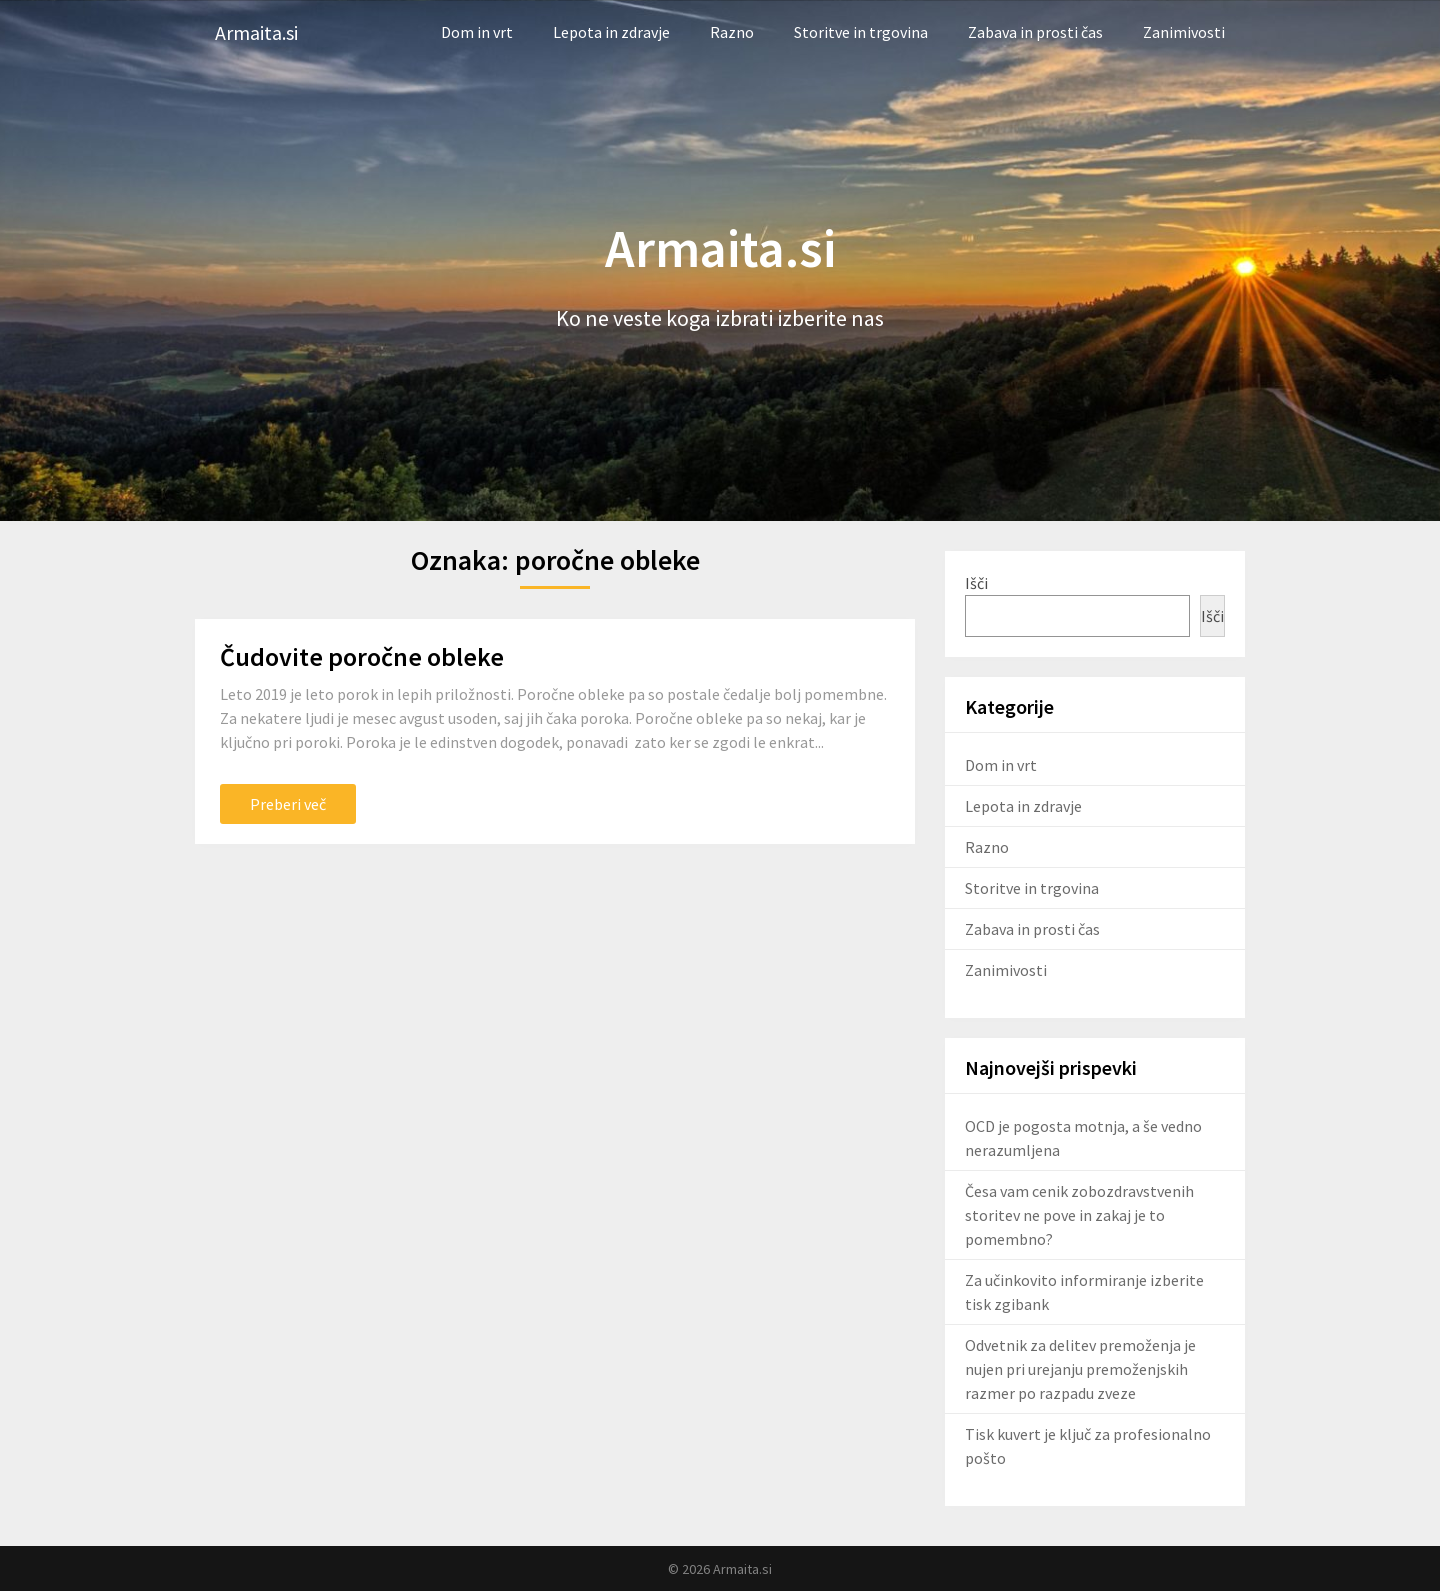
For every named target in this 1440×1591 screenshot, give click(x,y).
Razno (732, 32)
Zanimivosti (1184, 32)
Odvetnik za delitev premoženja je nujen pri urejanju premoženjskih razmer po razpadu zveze (1080, 1369)
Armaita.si (256, 32)
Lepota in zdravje (611, 32)
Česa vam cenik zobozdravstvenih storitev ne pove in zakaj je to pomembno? (1079, 1215)
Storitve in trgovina (861, 32)
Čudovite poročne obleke (362, 656)
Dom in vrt (477, 32)
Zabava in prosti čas (1035, 32)
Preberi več (288, 804)
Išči (976, 583)
